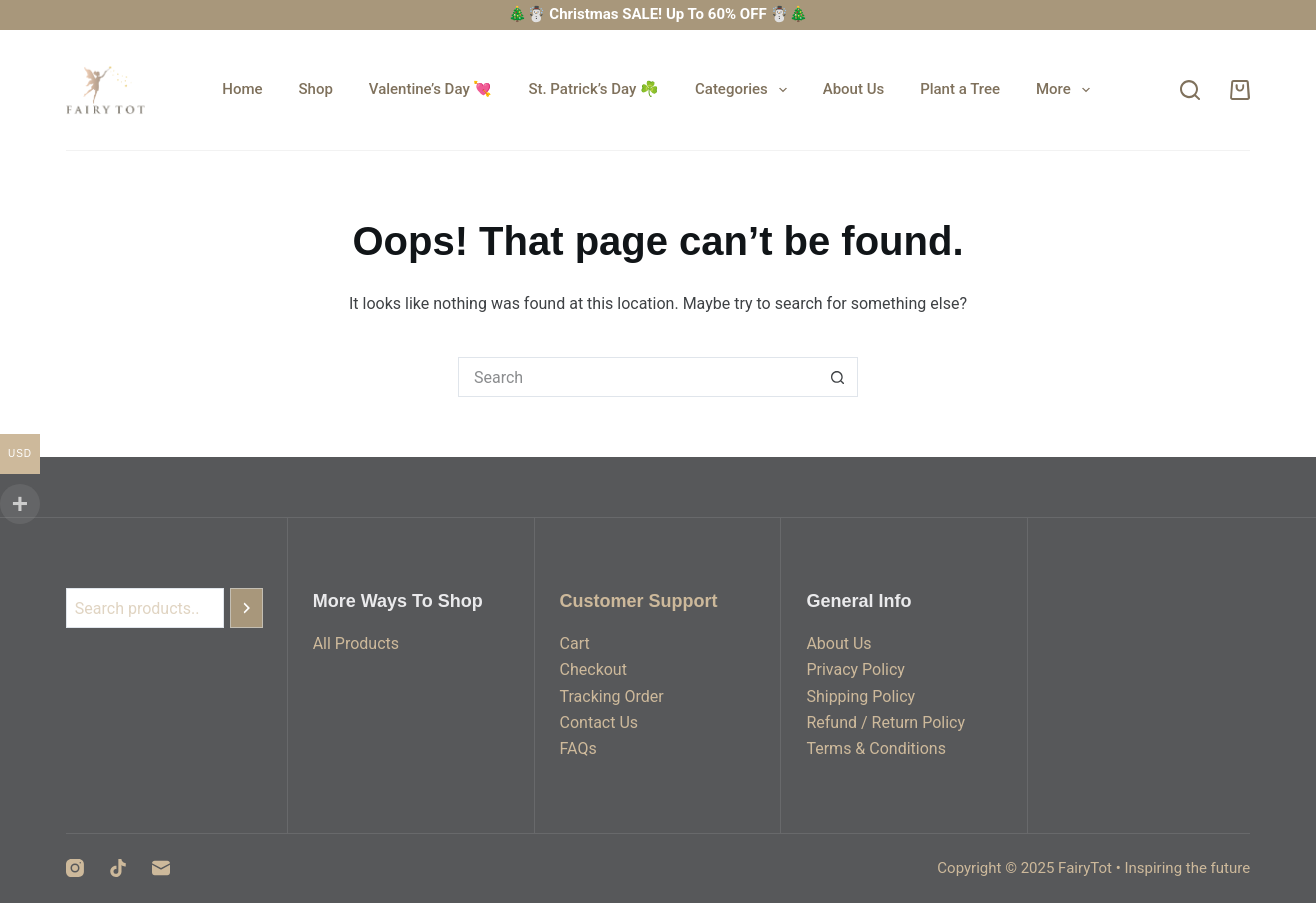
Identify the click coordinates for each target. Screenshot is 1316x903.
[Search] (1190, 90)
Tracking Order (612, 696)
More (1067, 90)
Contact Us (599, 722)
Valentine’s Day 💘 (431, 89)
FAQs (578, 748)
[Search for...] (638, 377)
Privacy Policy (855, 669)
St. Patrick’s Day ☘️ (593, 89)
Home (242, 89)
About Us (854, 89)
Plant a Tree (960, 89)
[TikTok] (118, 868)
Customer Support (639, 601)
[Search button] (838, 377)
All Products (356, 643)
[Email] (161, 868)
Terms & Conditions (876, 748)
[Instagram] (75, 868)
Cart (575, 643)
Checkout (593, 669)
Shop (316, 89)
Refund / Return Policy (885, 722)
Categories (745, 90)
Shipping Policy (860, 696)
